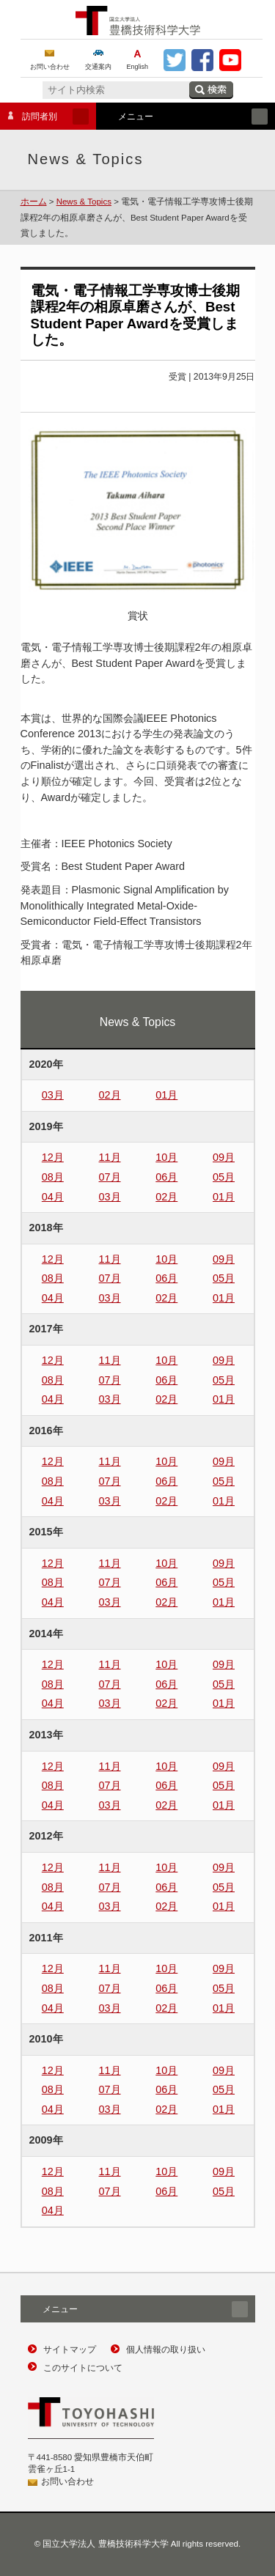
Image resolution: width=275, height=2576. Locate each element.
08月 (53, 1177)
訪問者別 (44, 116)
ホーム (34, 201)
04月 (53, 1197)
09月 (224, 1157)
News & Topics (83, 201)
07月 (110, 1177)
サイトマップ (69, 2349)
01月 (166, 1095)
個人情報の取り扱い (165, 2349)
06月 (166, 1177)
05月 (224, 1177)
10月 (166, 1157)
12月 (53, 1157)
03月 (53, 1095)
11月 (110, 1157)
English (138, 66)
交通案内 (98, 66)
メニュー (182, 116)
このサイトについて (82, 2367)
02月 (110, 1095)
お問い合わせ (50, 66)
